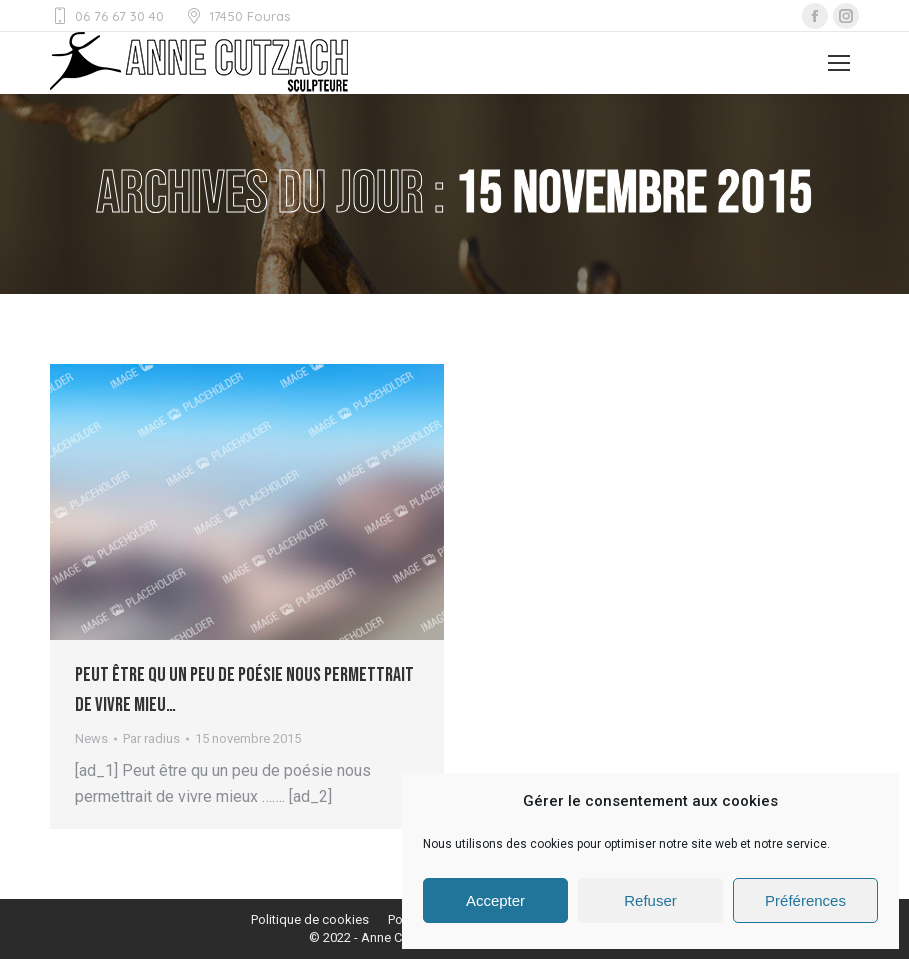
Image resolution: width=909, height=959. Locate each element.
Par (151, 738)
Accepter (495, 900)
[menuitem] (310, 920)
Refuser (650, 900)
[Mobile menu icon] (839, 63)
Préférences (805, 900)
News (91, 738)
